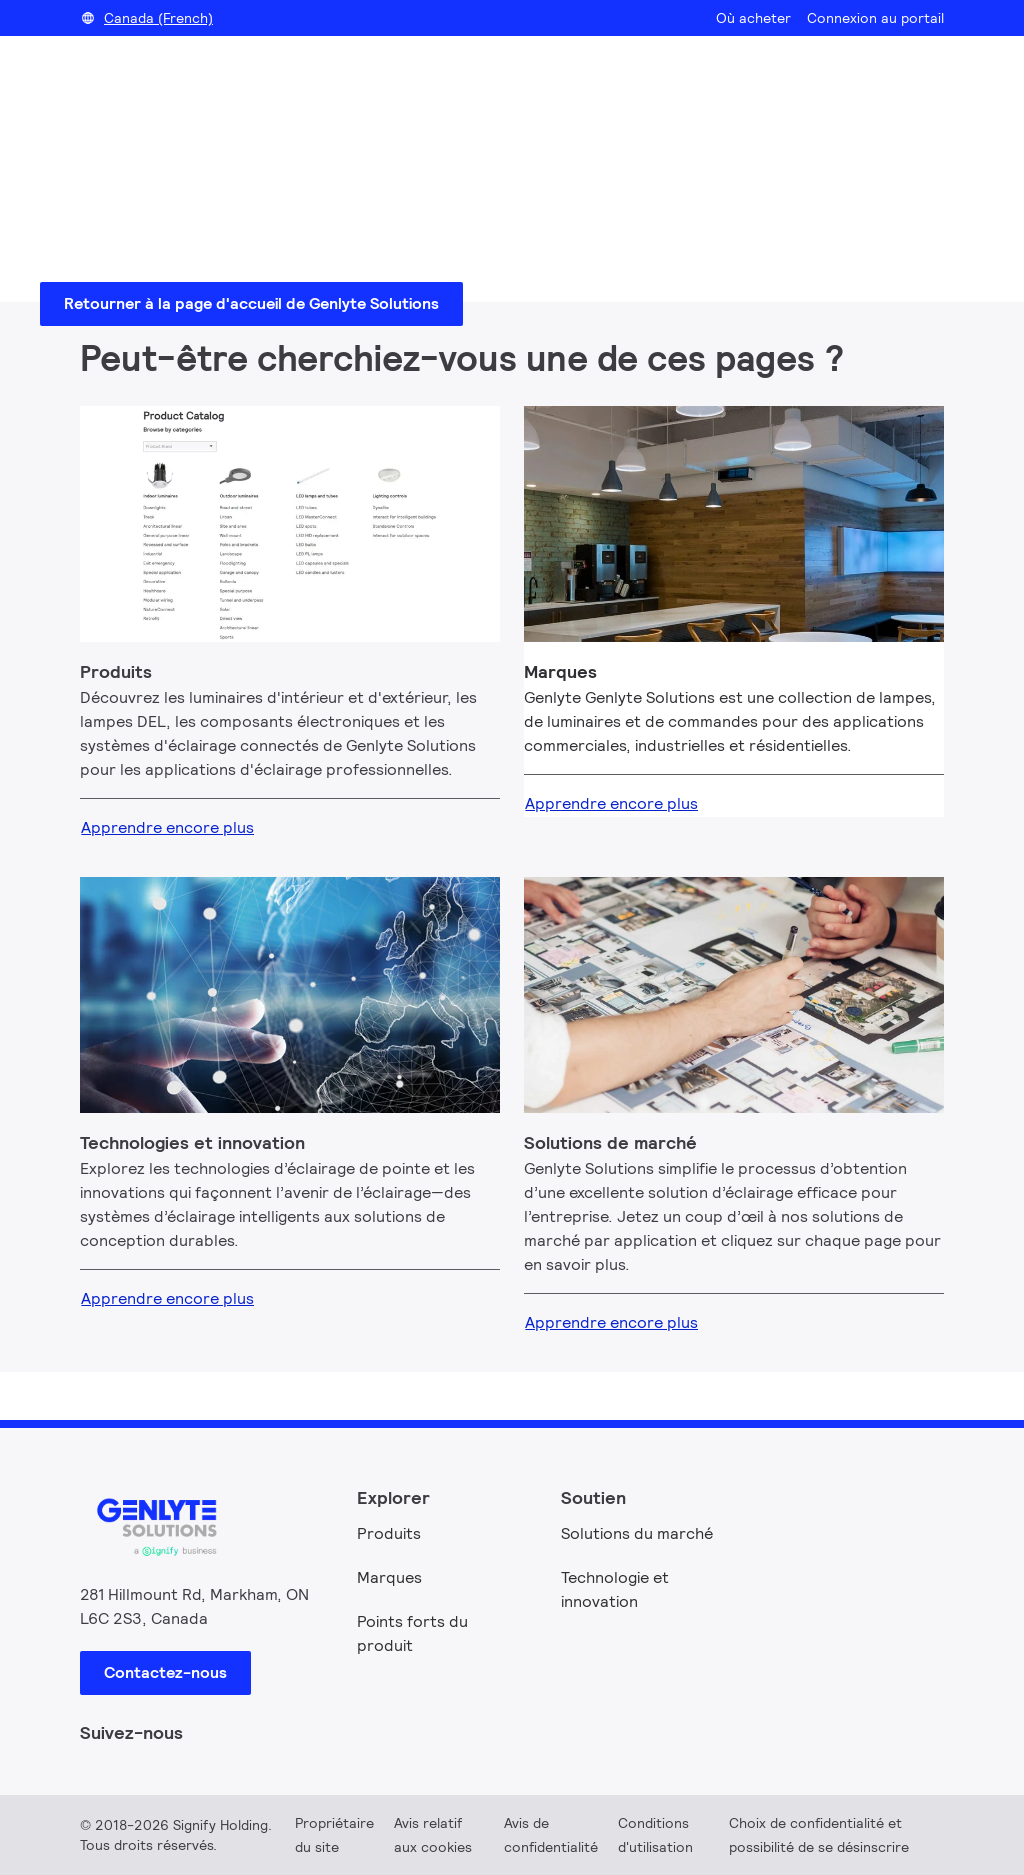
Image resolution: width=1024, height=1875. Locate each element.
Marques (389, 1577)
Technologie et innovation (615, 1589)
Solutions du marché (637, 1533)
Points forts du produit (412, 1633)
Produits (389, 1533)
